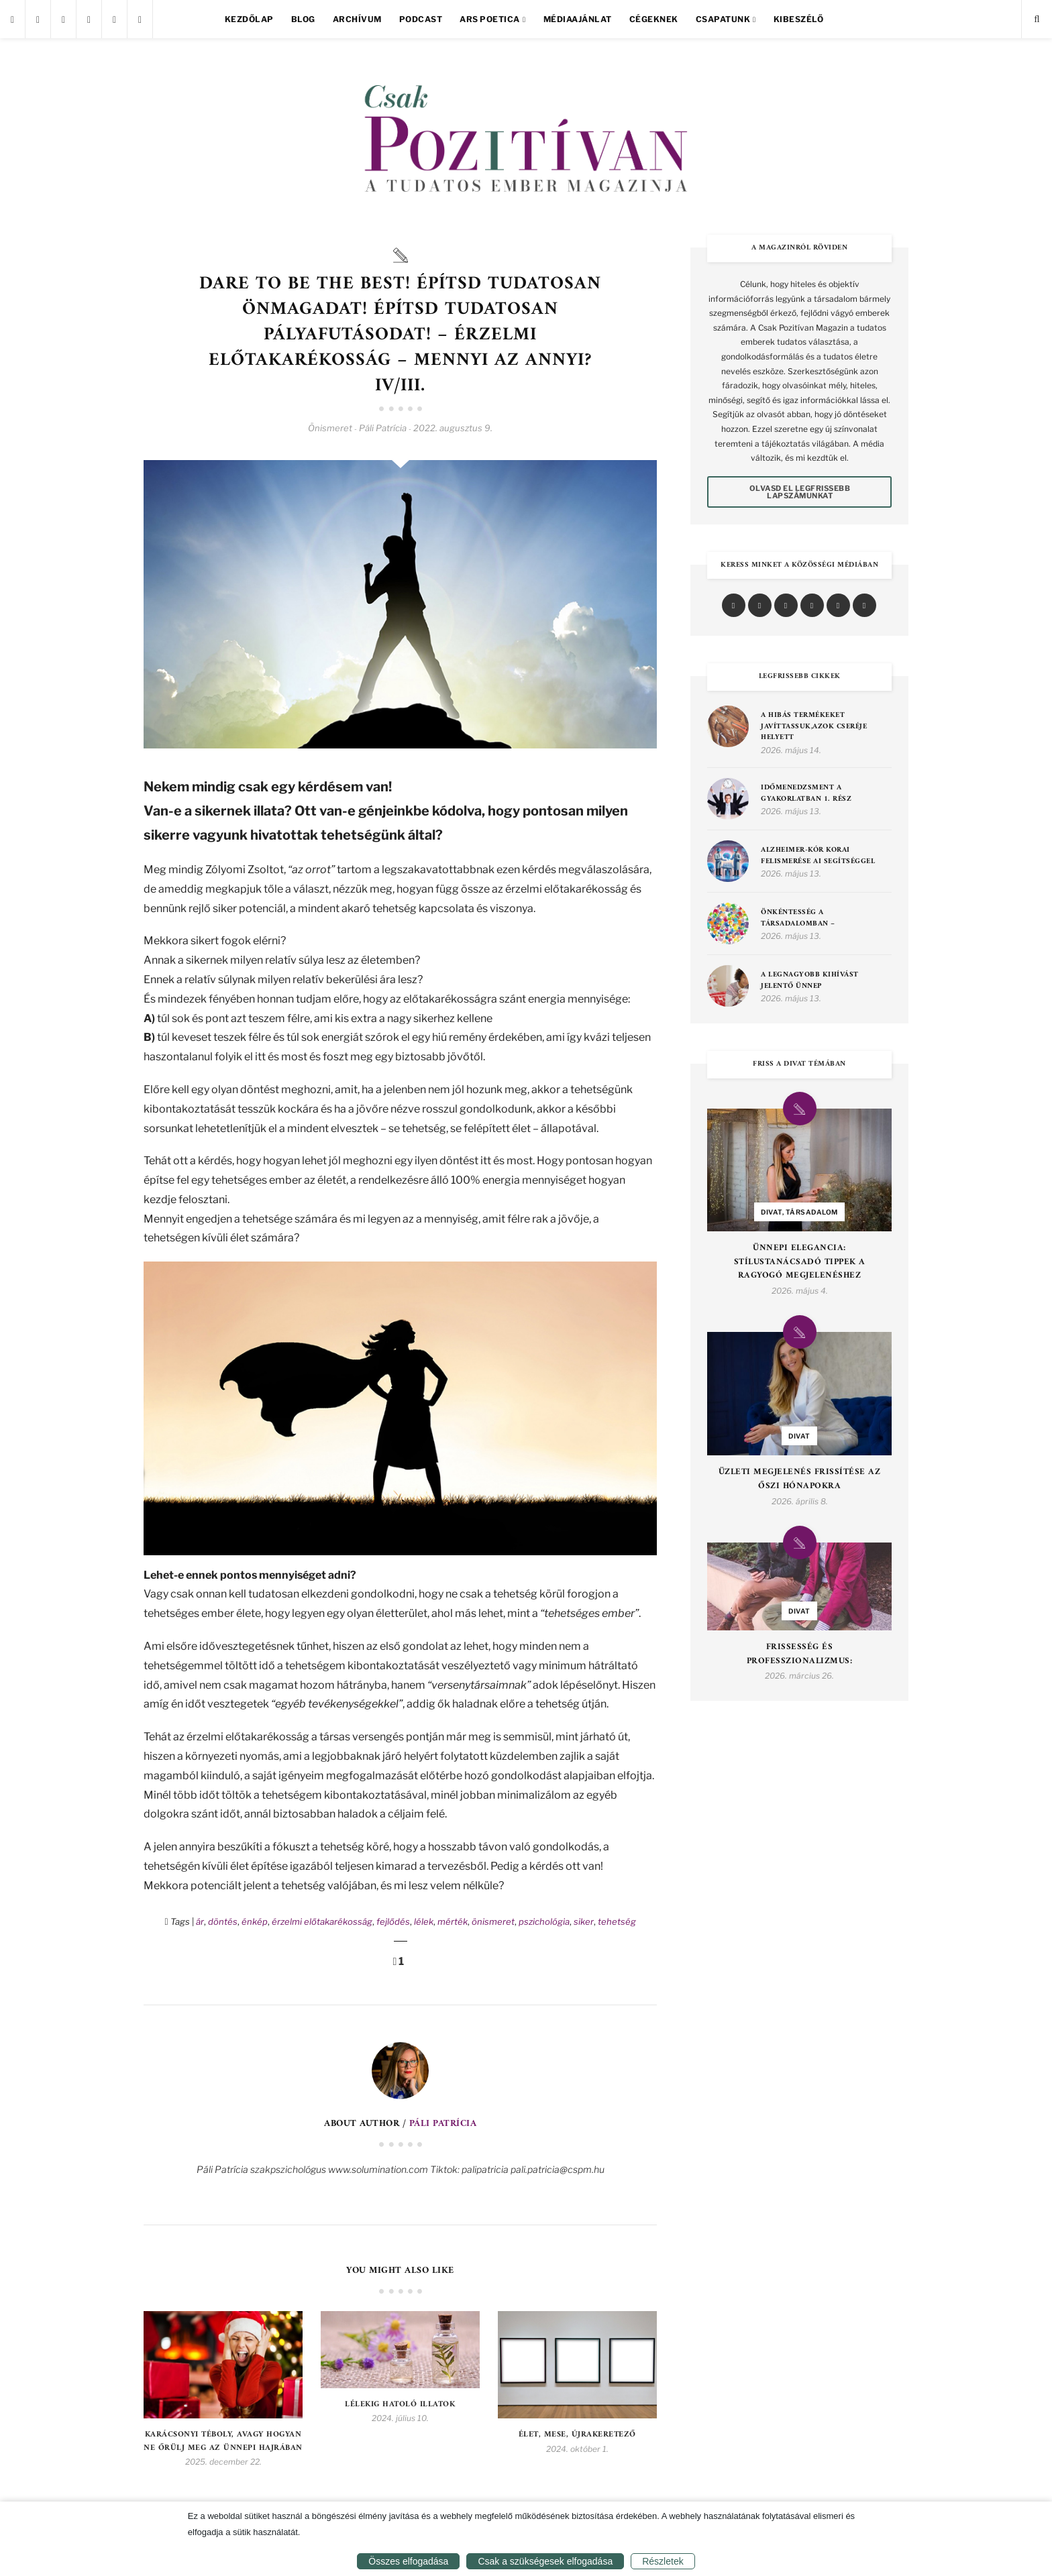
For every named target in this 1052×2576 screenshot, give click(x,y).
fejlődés (393, 1921)
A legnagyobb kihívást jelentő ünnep (810, 981)
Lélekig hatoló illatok (400, 2405)
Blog (303, 19)
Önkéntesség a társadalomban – (798, 918)
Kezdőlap (249, 19)
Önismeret (330, 428)
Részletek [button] (662, 2561)
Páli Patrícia (443, 2123)
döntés (223, 1921)
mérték (452, 1921)
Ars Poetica (490, 19)
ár (200, 1921)
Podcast (421, 19)
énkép (255, 1921)
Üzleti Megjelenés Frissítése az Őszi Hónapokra (800, 1479)
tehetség (617, 1921)
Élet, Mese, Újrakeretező (577, 2435)
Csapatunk (723, 19)
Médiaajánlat (577, 19)
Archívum (357, 19)
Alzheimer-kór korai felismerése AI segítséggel (818, 856)
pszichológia (544, 1921)
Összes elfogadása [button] (408, 2561)
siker (584, 1921)
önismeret (493, 1921)
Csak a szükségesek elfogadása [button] (545, 2561)
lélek (423, 1921)
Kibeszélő (799, 19)
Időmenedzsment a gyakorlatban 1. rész (806, 794)
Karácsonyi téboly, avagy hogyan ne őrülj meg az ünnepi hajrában (223, 2441)
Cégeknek (653, 19)
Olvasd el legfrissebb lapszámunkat (800, 492)
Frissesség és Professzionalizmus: (800, 1654)
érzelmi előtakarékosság (322, 1921)
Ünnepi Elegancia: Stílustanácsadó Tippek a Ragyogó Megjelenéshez (799, 1262)
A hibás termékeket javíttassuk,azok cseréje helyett (814, 727)
